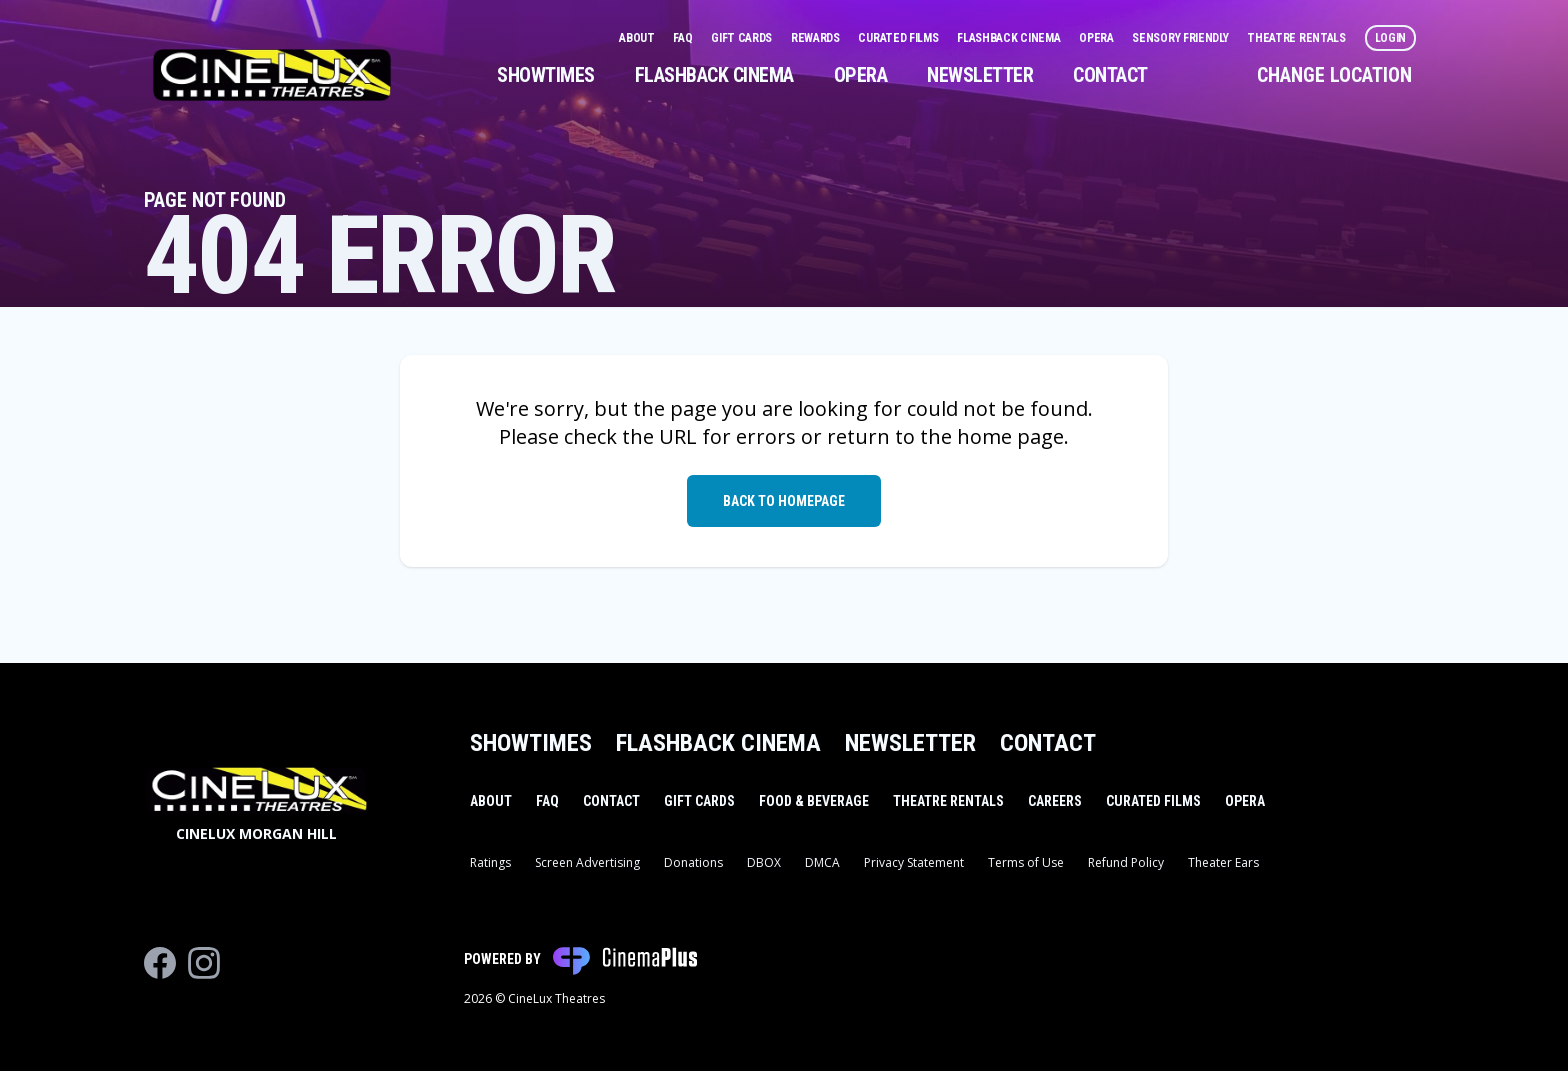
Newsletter (980, 75)
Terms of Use (1026, 862)
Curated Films (899, 38)
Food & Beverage (814, 801)
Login (1391, 38)
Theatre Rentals (1297, 38)
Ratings (490, 862)
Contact (1110, 75)
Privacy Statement (914, 862)
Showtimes (546, 75)
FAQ (684, 38)
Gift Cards (743, 38)
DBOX (764, 862)
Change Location (1334, 75)
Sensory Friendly (1181, 38)
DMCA (822, 862)
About (638, 38)
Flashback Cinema (1010, 38)
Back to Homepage (784, 501)
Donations (693, 862)
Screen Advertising (587, 862)
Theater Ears (1223, 862)
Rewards (817, 38)
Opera (1097, 38)
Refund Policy (1126, 862)
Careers (1055, 801)
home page (1010, 436)
